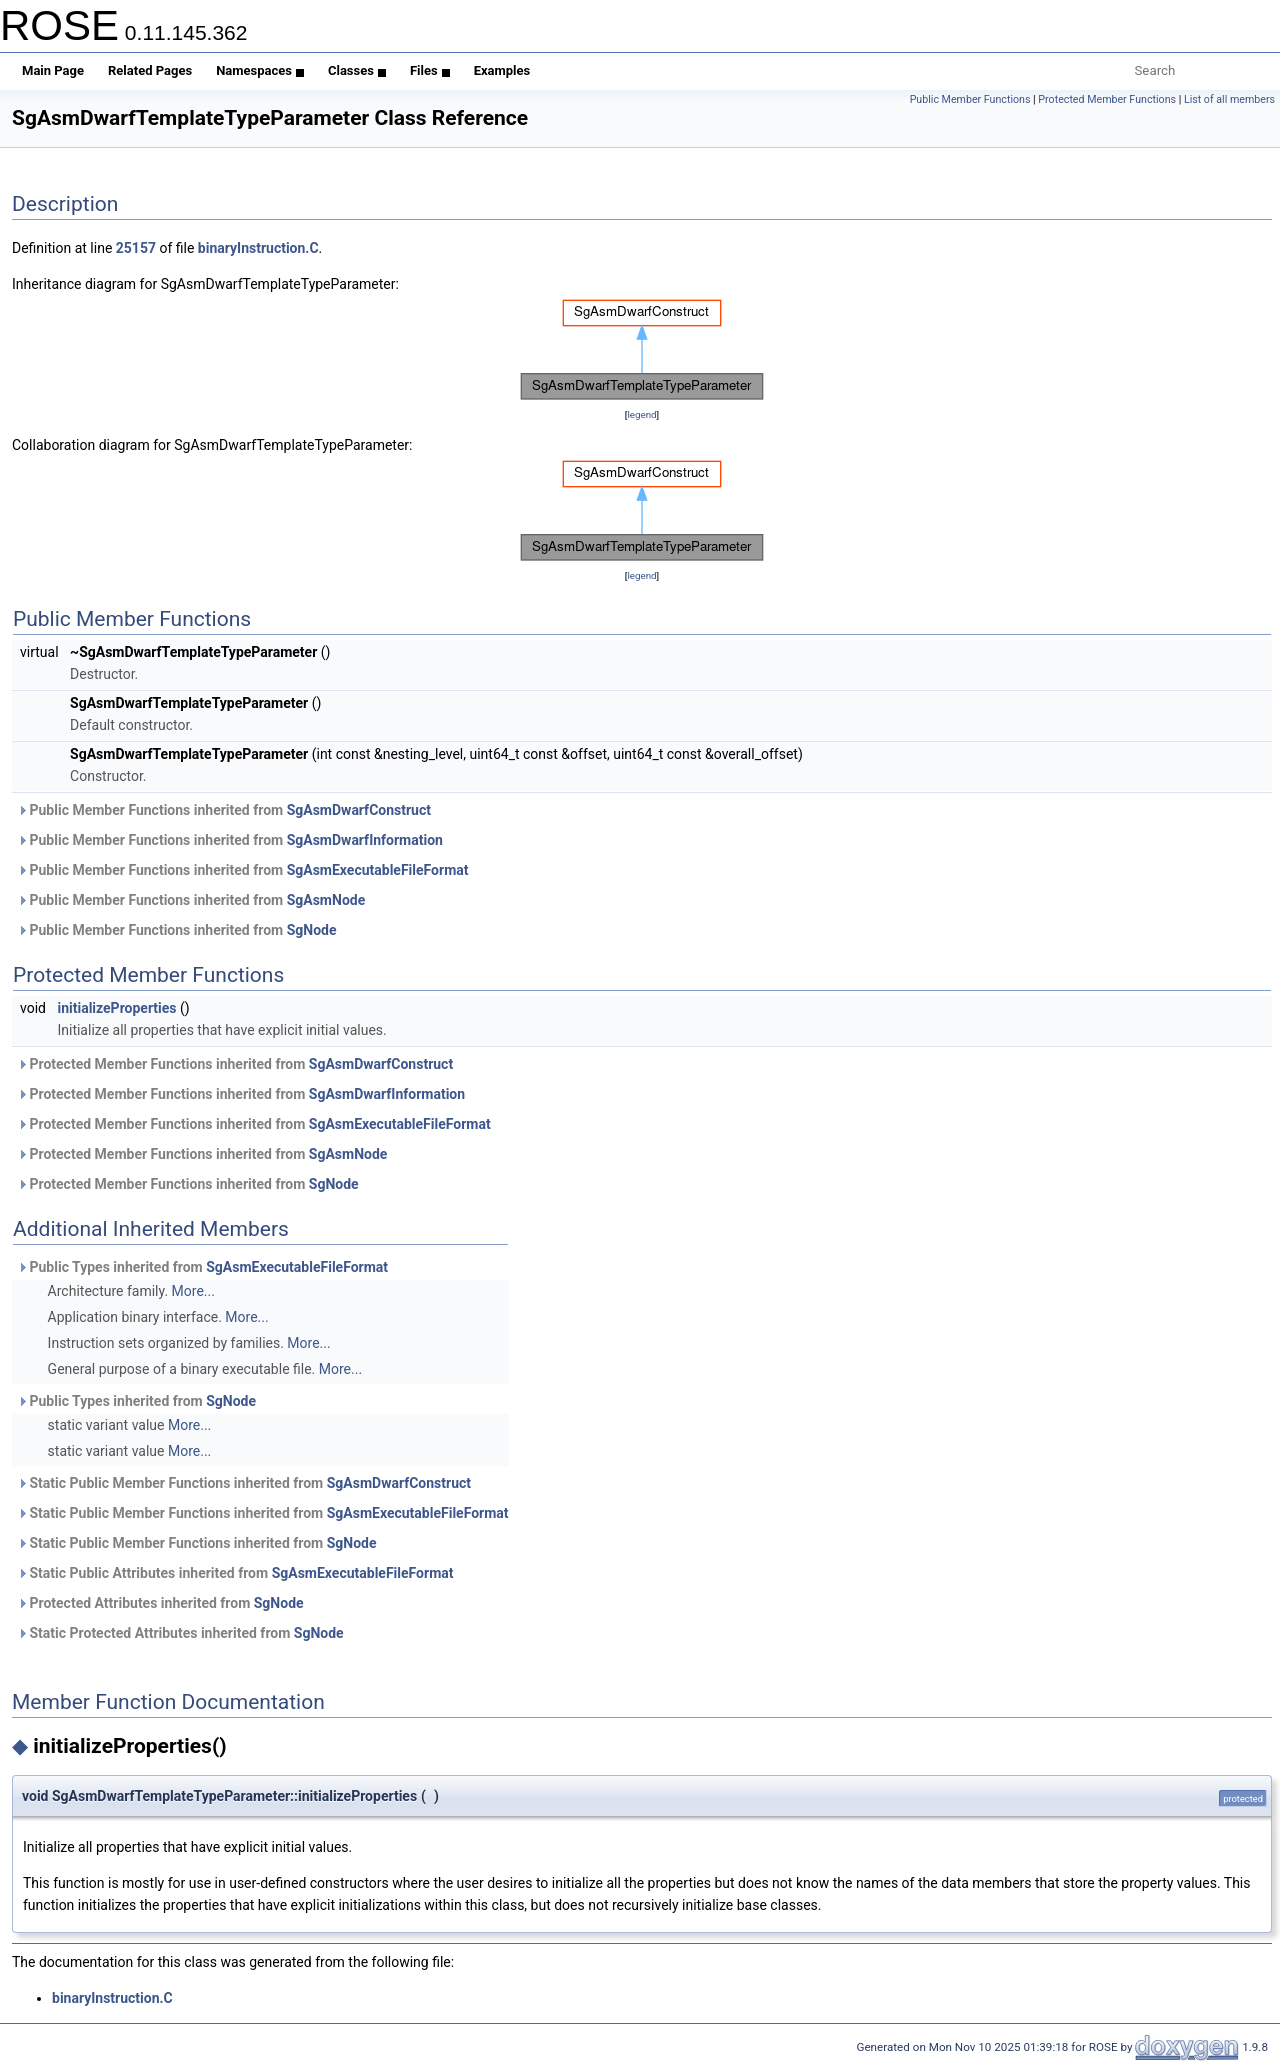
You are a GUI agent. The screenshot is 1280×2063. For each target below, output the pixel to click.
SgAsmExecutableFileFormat (378, 870)
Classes (357, 70)
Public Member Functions (970, 99)
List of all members (1229, 99)
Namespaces (260, 70)
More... (193, 1291)
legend (641, 414)
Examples (502, 70)
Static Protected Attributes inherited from (180, 1633)
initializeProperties (116, 1008)
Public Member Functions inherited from (224, 810)
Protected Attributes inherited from (160, 1603)
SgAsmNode (326, 900)
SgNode (312, 930)
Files (430, 70)
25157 (136, 248)
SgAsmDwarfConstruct (359, 810)
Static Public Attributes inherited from (235, 1573)
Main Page (53, 70)
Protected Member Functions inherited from (235, 1064)
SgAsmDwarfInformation (365, 840)
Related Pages (150, 70)
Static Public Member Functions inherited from (244, 1483)
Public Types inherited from (202, 1267)
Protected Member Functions (1107, 99)
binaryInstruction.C (258, 248)
